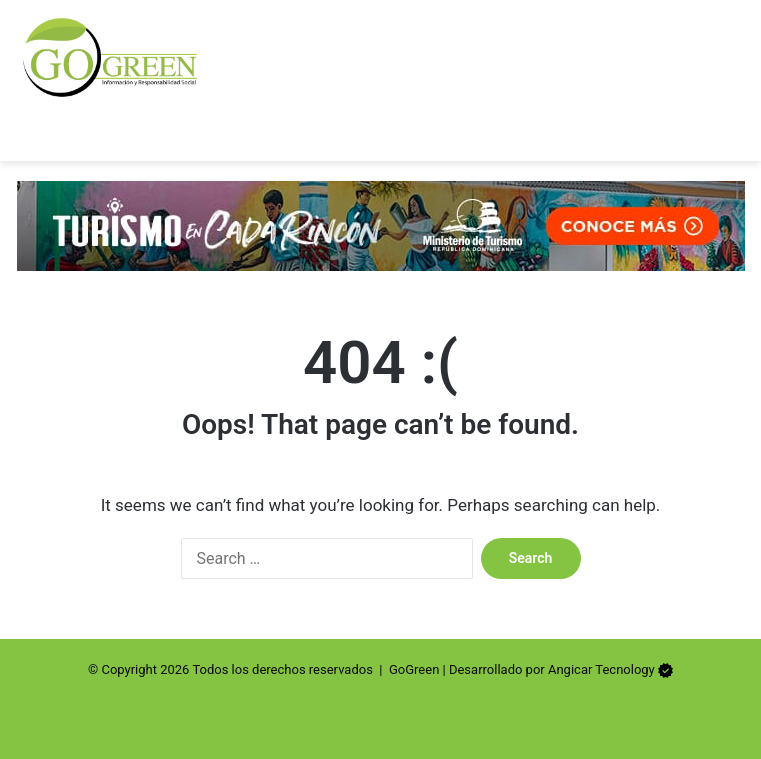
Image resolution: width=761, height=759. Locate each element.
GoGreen (414, 669)
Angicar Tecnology (601, 669)
